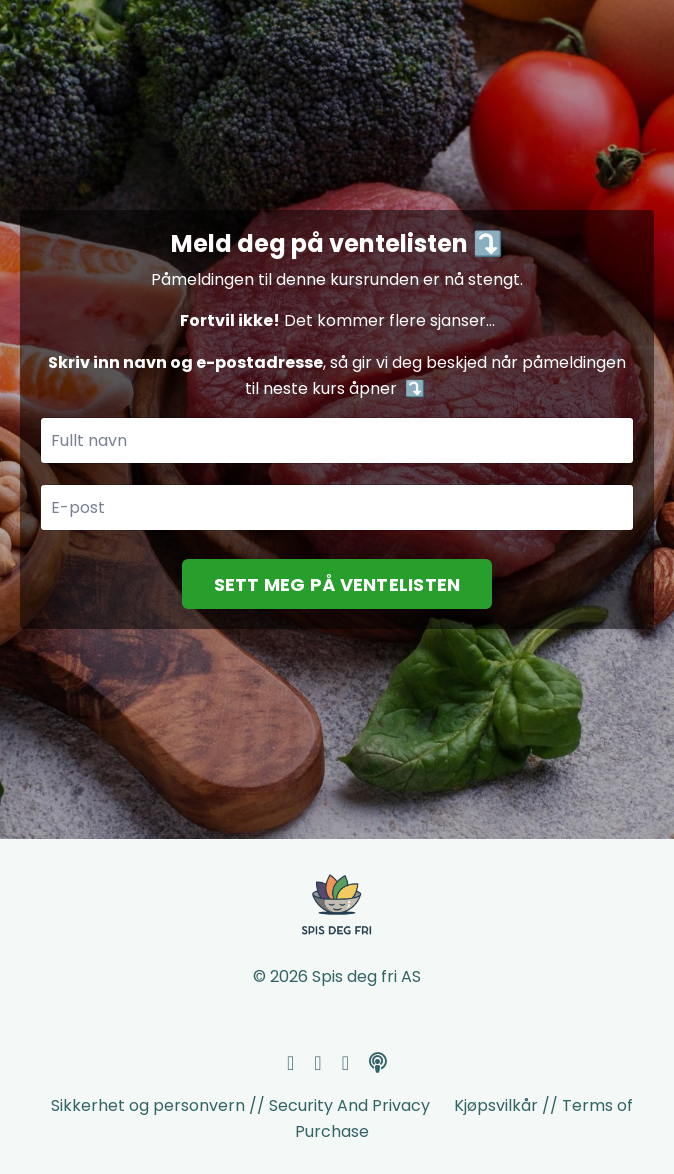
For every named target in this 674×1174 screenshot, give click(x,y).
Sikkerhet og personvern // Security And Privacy (240, 1105)
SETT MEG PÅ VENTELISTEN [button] (337, 584)
